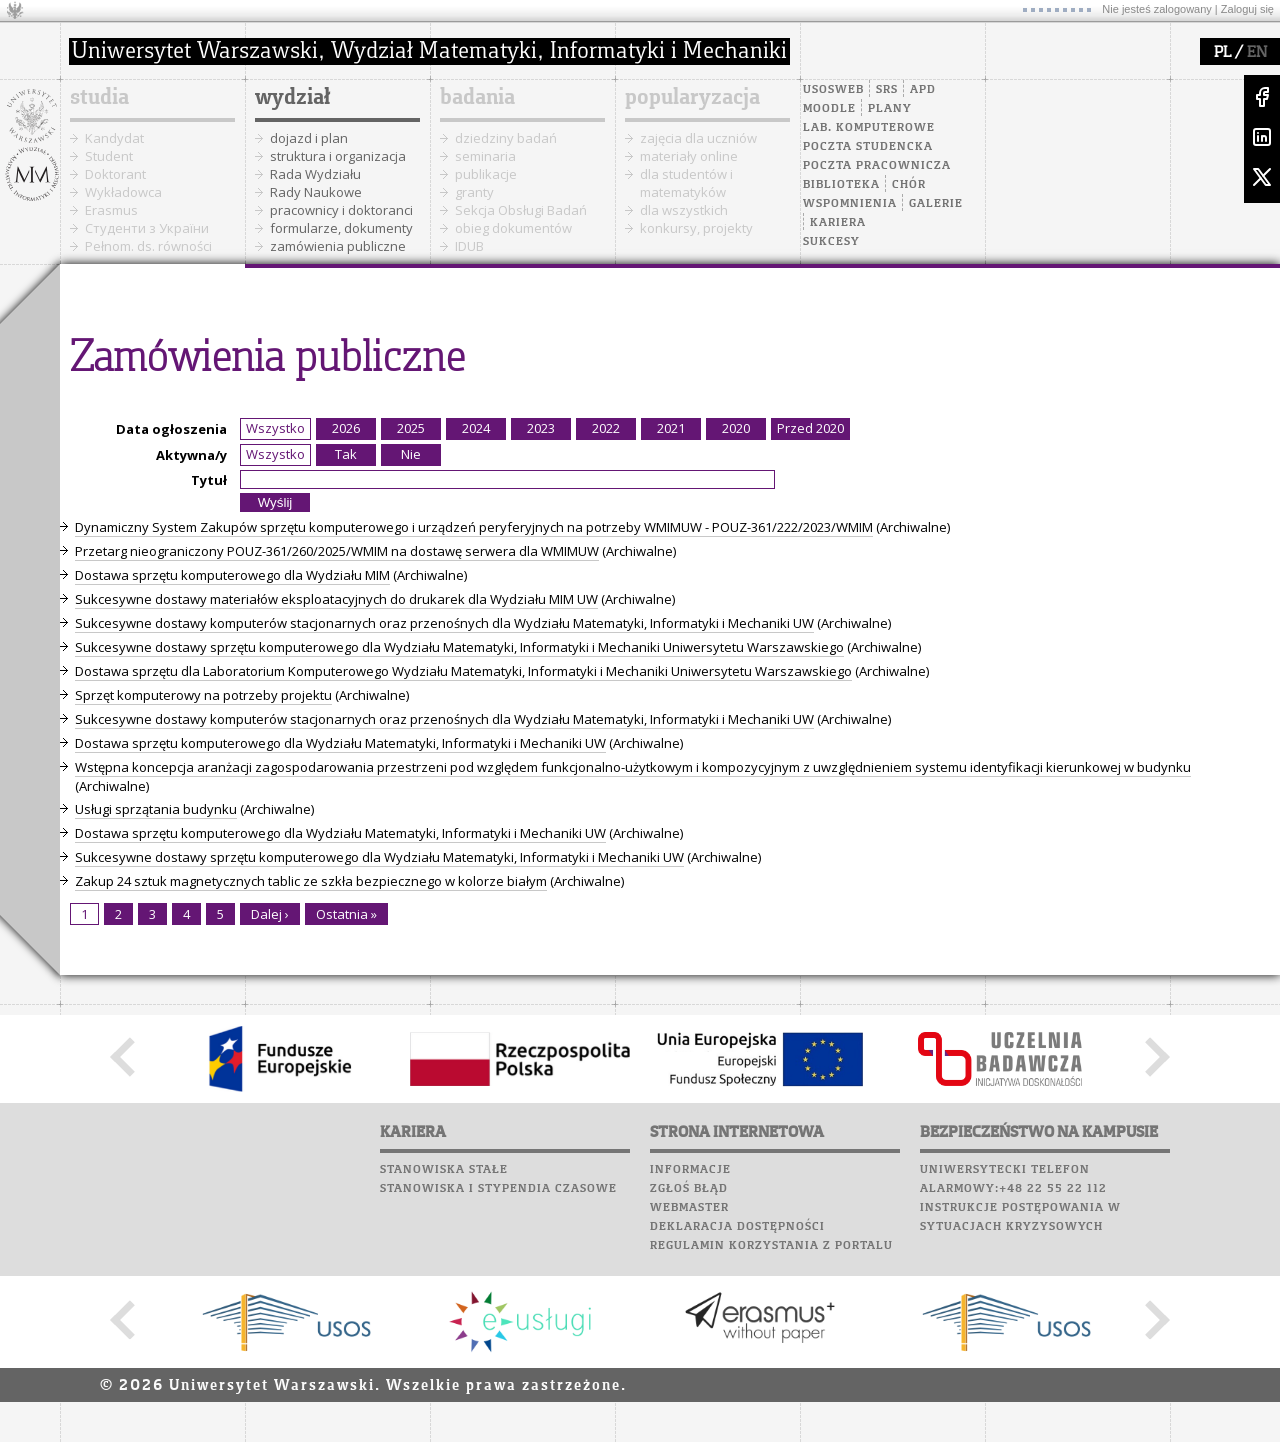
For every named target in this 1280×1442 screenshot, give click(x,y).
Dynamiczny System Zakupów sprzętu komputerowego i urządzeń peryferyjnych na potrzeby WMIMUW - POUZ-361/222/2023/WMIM (474, 527)
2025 (411, 428)
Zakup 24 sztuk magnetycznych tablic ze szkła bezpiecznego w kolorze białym (311, 881)
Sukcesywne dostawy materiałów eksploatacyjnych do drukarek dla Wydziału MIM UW (336, 599)
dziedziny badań (506, 138)
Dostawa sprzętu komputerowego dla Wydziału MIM (232, 575)
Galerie (936, 204)
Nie (411, 454)
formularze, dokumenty (341, 228)
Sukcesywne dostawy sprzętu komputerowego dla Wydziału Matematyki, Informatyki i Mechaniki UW (379, 857)
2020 (736, 428)
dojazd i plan (309, 138)
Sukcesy (831, 242)
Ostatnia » (346, 914)
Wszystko (275, 428)
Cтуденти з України (147, 228)
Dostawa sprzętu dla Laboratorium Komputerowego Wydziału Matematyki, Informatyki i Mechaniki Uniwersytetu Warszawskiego (463, 671)
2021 (671, 428)
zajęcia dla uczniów (698, 138)
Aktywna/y (191, 455)
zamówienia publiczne (338, 246)
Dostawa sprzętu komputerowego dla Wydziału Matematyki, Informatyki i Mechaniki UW (340, 743)
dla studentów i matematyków (686, 183)
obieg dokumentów (513, 228)
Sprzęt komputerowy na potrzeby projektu (203, 695)
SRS (887, 90)
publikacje (486, 174)
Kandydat (114, 138)
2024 (476, 428)
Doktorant (115, 174)
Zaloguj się (1247, 9)
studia (99, 98)
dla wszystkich (684, 210)
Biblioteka (841, 185)
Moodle (829, 109)
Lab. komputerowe (869, 128)
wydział (292, 98)
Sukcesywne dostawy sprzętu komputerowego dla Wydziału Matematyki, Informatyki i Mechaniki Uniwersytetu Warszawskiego (459, 647)
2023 (541, 428)
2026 (346, 428)
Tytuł (209, 480)
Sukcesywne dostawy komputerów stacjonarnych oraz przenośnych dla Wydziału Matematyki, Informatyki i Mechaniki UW (444, 623)
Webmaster (689, 1208)
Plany (890, 109)
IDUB (469, 246)
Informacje (690, 1170)
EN (1257, 53)
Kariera (838, 223)
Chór (909, 185)
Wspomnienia (850, 204)
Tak (346, 454)
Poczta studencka (868, 147)
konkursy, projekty (696, 228)
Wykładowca (123, 192)
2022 (606, 428)
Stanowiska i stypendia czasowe (498, 1189)
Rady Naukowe (316, 192)
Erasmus (111, 210)
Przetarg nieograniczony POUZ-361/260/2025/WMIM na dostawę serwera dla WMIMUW (337, 551)
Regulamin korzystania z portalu (771, 1246)
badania (477, 98)
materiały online (689, 156)
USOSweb (833, 90)
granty (474, 192)
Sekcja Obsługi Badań (521, 210)
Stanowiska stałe (444, 1170)
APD (923, 90)
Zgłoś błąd (689, 1189)
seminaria (485, 156)
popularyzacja (692, 98)
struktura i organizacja (338, 156)
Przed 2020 (810, 428)
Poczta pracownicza (877, 166)
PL (1222, 53)
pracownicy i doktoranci (341, 210)
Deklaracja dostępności (737, 1227)
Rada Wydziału (315, 174)
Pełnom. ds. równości (148, 246)
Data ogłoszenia (171, 429)
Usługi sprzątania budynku (156, 809)
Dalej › (270, 914)
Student (109, 156)
